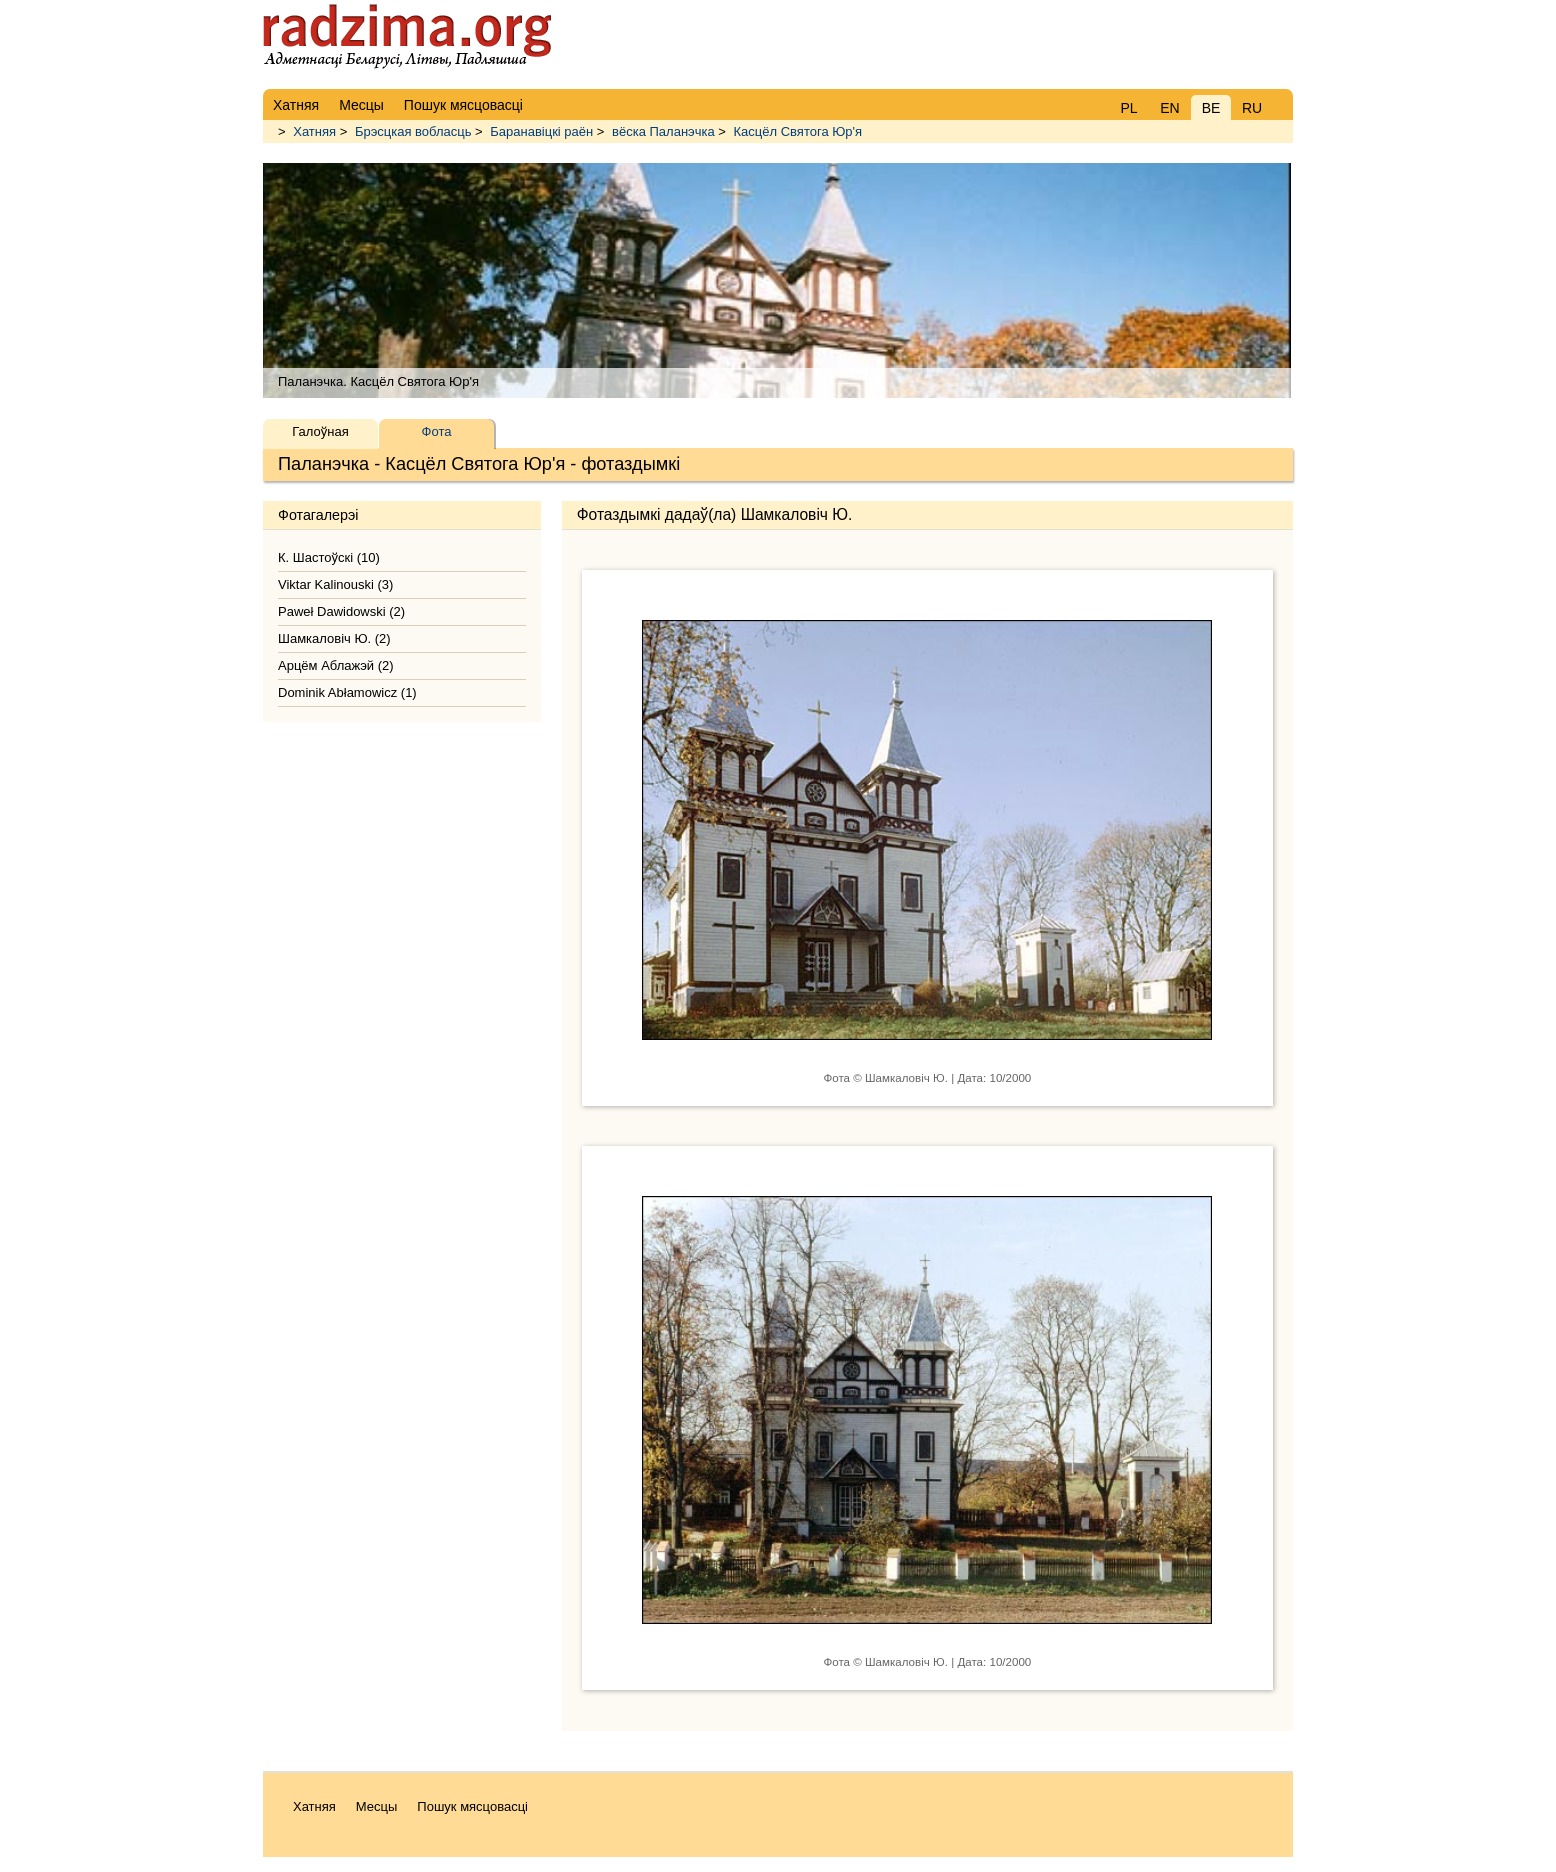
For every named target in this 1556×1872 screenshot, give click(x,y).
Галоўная (320, 431)
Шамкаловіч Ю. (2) (334, 638)
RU (1252, 108)
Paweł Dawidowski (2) (341, 611)
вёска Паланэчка (663, 131)
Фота (437, 431)
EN (1169, 108)
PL (1128, 108)
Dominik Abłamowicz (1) (347, 692)
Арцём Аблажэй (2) (336, 665)
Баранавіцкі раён (541, 131)
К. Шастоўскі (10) (329, 557)
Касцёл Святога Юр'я (798, 131)
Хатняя (314, 131)
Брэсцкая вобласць (413, 131)
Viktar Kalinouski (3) (335, 584)
